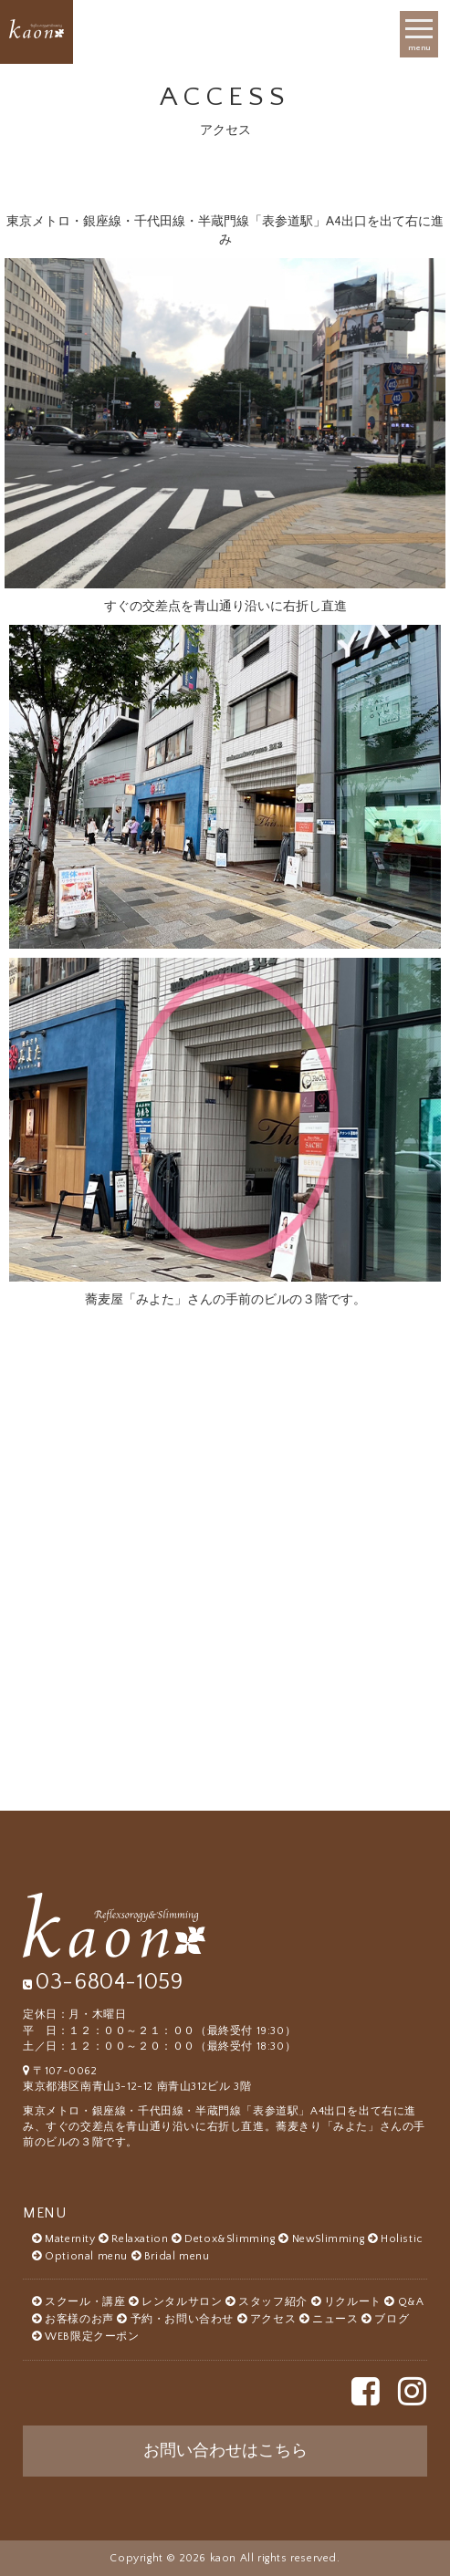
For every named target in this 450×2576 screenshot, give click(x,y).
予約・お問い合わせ (182, 2319)
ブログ (391, 2319)
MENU (44, 2213)
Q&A (411, 2302)
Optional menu (86, 2256)
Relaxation (139, 2239)
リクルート (353, 2302)
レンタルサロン (181, 2302)
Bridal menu (177, 2256)
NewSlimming (328, 2239)
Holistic (402, 2239)
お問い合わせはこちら (225, 2451)
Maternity (70, 2239)
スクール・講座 (85, 2302)
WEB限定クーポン (92, 2336)
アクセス (273, 2319)
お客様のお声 (79, 2319)
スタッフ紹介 (273, 2302)
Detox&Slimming (229, 2239)
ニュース (335, 2319)
